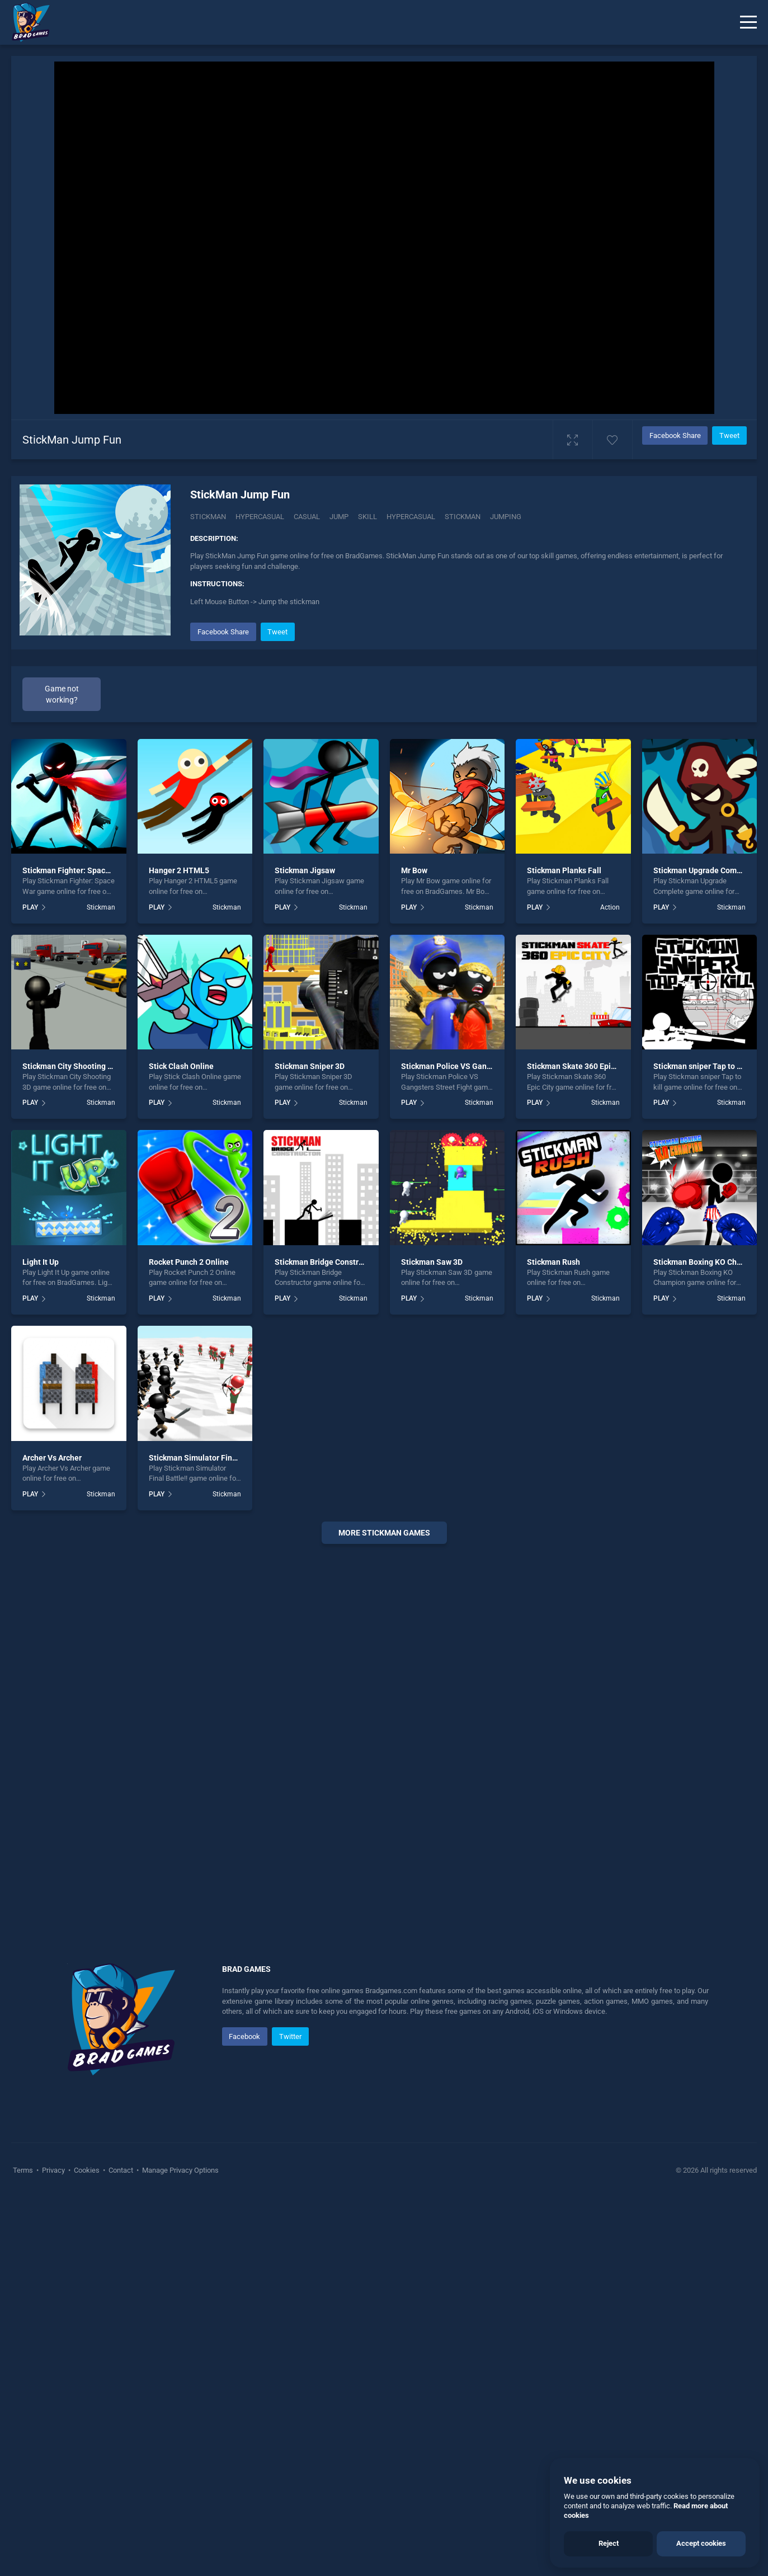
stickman (462, 516)
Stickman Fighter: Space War (73, 870)
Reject (609, 2543)
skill (367, 516)
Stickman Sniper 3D (310, 1066)
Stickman (208, 516)
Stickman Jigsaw (305, 870)
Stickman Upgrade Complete (704, 870)
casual (307, 516)
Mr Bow (414, 870)
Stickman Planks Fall (564, 870)
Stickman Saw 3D (432, 1262)
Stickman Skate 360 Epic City (578, 1066)
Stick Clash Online (181, 1066)
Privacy (53, 2170)
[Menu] (748, 22)
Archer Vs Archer (52, 1457)
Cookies (86, 2170)
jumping (505, 516)
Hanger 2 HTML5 (179, 870)
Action (610, 907)
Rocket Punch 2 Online (189, 1262)
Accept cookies (701, 2543)
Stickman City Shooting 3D (69, 1066)
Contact (121, 2170)
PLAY (30, 907)
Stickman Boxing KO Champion (708, 1262)
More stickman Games (384, 1532)
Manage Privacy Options (179, 2170)
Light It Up (40, 1262)
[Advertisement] (384, 1723)
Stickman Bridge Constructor (326, 1262)
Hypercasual (259, 516)
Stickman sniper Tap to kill (700, 1066)
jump (338, 516)
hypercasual (411, 516)
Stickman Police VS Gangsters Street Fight (477, 1066)
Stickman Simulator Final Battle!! (208, 1457)
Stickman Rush (553, 1262)
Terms (24, 2170)
